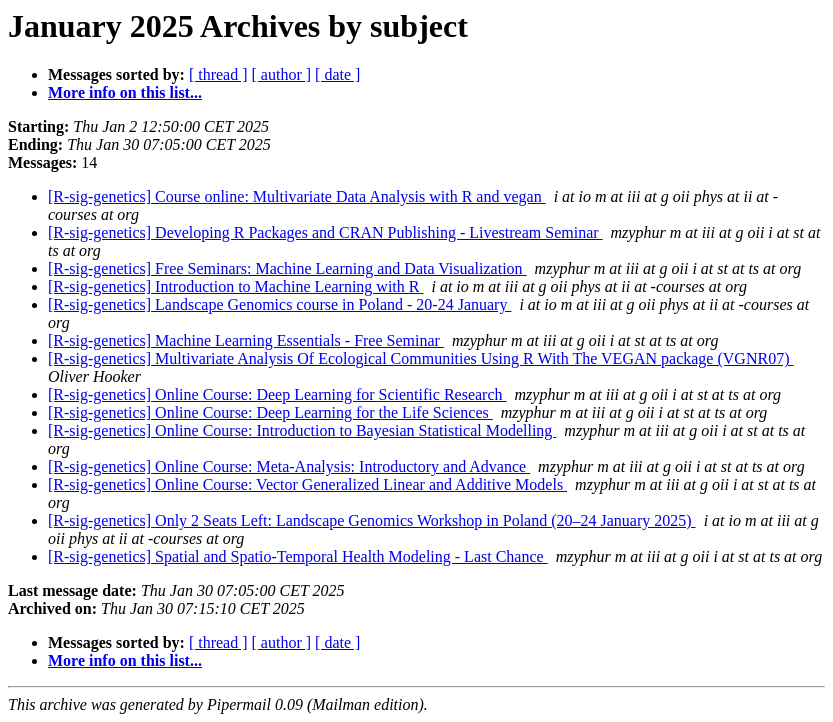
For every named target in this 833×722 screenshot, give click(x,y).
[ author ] (282, 74)
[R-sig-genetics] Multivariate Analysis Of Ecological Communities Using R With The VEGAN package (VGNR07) (420, 358)
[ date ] (337, 74)
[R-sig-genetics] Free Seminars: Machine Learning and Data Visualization (287, 268)
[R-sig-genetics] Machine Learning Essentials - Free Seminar (246, 340)
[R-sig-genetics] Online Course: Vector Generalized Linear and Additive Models (307, 484)
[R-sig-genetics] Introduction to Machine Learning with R (235, 286)
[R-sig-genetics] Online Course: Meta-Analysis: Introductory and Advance (289, 466)
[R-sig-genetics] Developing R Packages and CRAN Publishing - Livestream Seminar (325, 232)
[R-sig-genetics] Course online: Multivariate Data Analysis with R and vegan (297, 196)
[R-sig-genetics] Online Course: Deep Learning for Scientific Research (277, 394)
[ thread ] (218, 74)
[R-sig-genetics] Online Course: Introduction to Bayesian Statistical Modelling (302, 430)
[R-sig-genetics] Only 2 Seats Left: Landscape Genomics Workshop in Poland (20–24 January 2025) (372, 520)
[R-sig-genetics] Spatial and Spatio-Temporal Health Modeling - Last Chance (298, 556)
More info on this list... (125, 92)
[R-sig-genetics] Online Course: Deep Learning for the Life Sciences (270, 412)
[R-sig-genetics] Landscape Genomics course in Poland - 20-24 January (279, 304)
